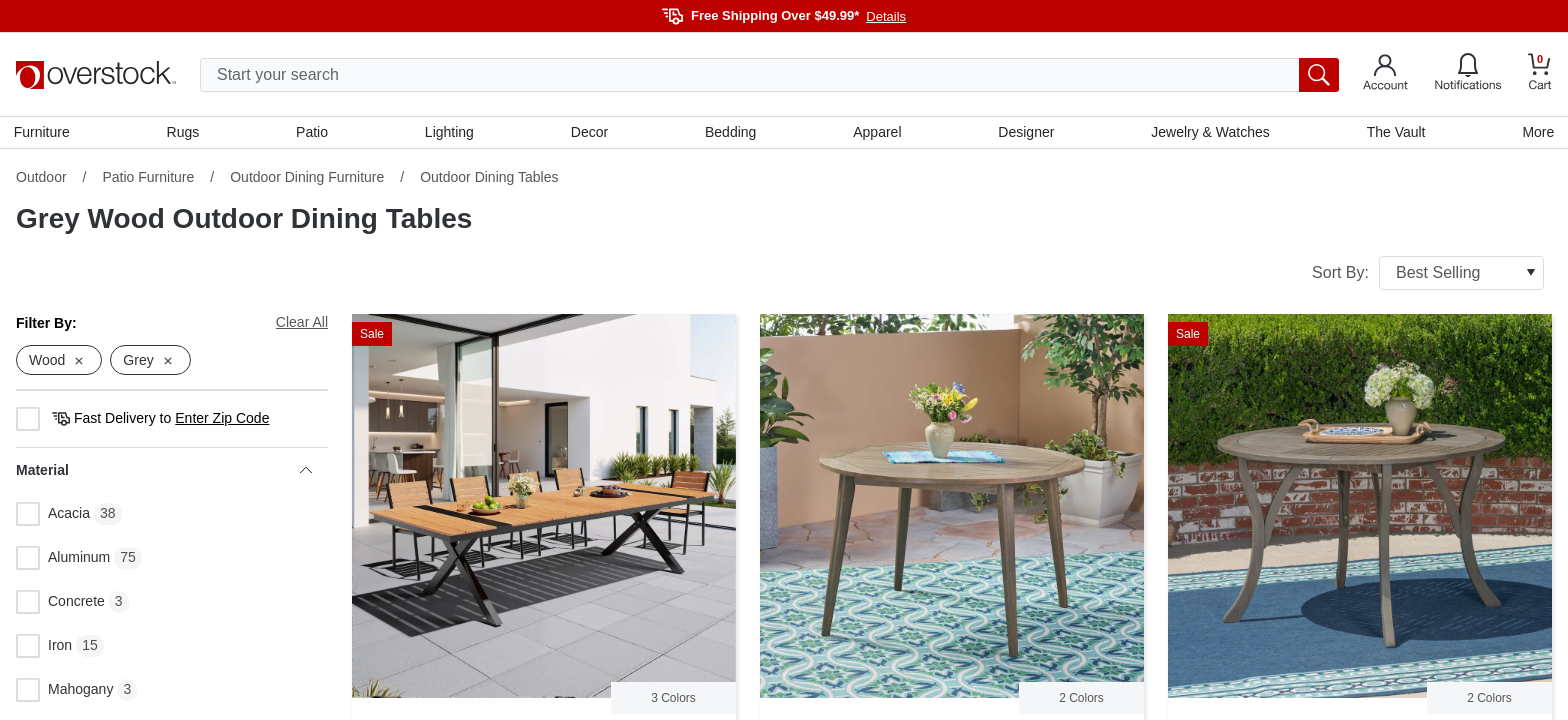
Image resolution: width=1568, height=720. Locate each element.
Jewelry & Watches (1209, 133)
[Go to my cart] (1540, 74)
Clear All (302, 324)
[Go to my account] (1385, 75)
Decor (589, 133)
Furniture (44, 133)
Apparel (877, 133)
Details (886, 16)
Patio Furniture (148, 179)
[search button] (1319, 75)
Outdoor (41, 179)
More (1536, 133)
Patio (314, 133)
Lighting (450, 133)
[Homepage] (96, 75)
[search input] (769, 75)
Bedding (730, 133)
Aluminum (63, 561)
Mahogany (64, 693)
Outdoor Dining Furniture (307, 179)
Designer (1025, 133)
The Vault (1394, 133)
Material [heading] (164, 473)
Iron (44, 649)
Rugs (184, 133)
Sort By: (1428, 275)
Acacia (53, 517)
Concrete (60, 605)
